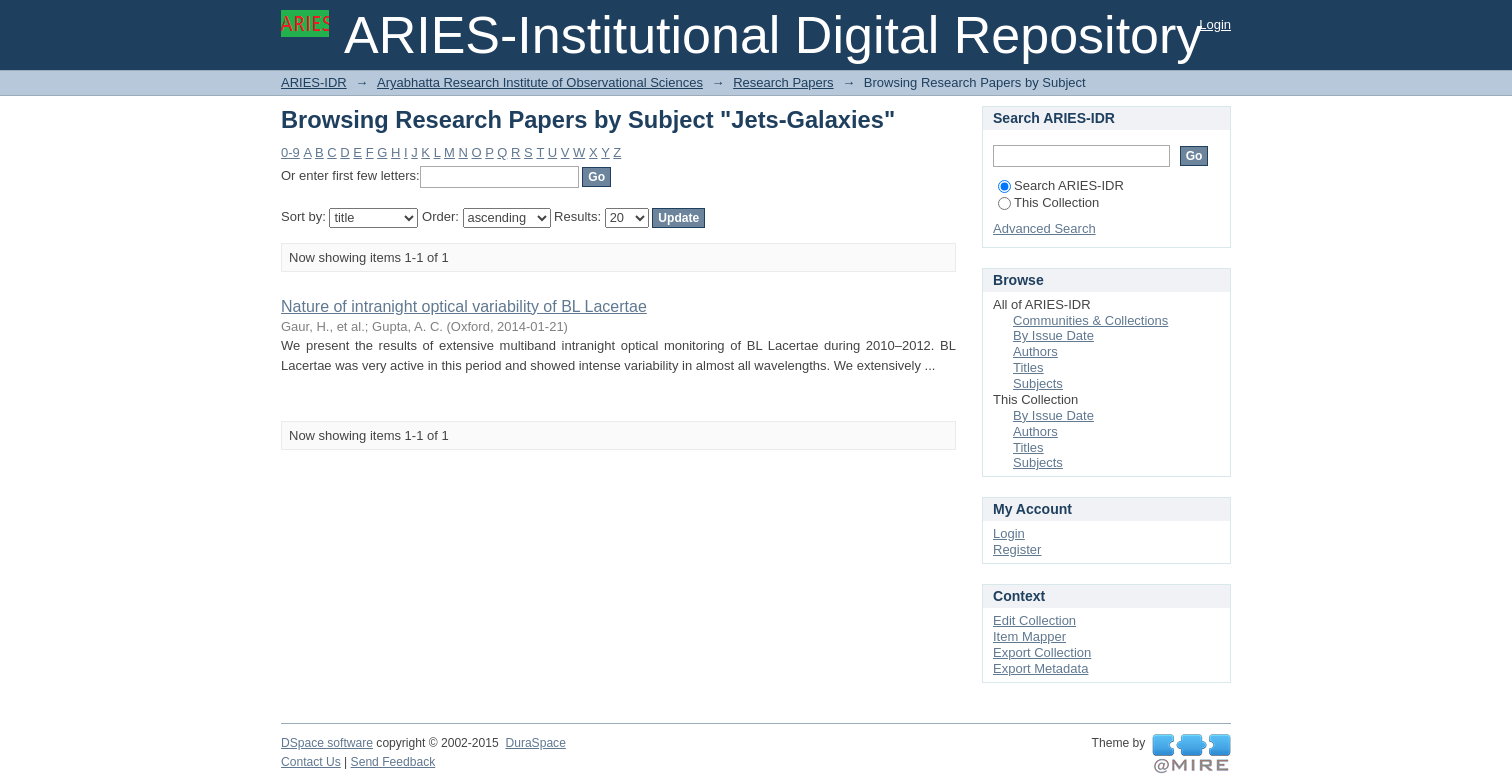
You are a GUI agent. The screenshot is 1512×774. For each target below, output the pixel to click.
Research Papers (783, 82)
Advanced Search (1044, 228)
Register (1017, 549)
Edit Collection (1034, 620)
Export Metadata (1040, 668)
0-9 (290, 152)
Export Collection (1042, 652)
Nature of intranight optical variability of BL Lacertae (464, 306)
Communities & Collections (1090, 320)
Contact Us (311, 762)
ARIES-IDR (314, 82)
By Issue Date (1053, 335)
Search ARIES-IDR (1061, 185)
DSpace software (327, 743)
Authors (1035, 351)
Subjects (1038, 383)
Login (1215, 24)
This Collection (1048, 202)
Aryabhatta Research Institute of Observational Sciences (540, 82)
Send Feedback (393, 762)
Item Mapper (1029, 636)
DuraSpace (535, 743)
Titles (1028, 367)
